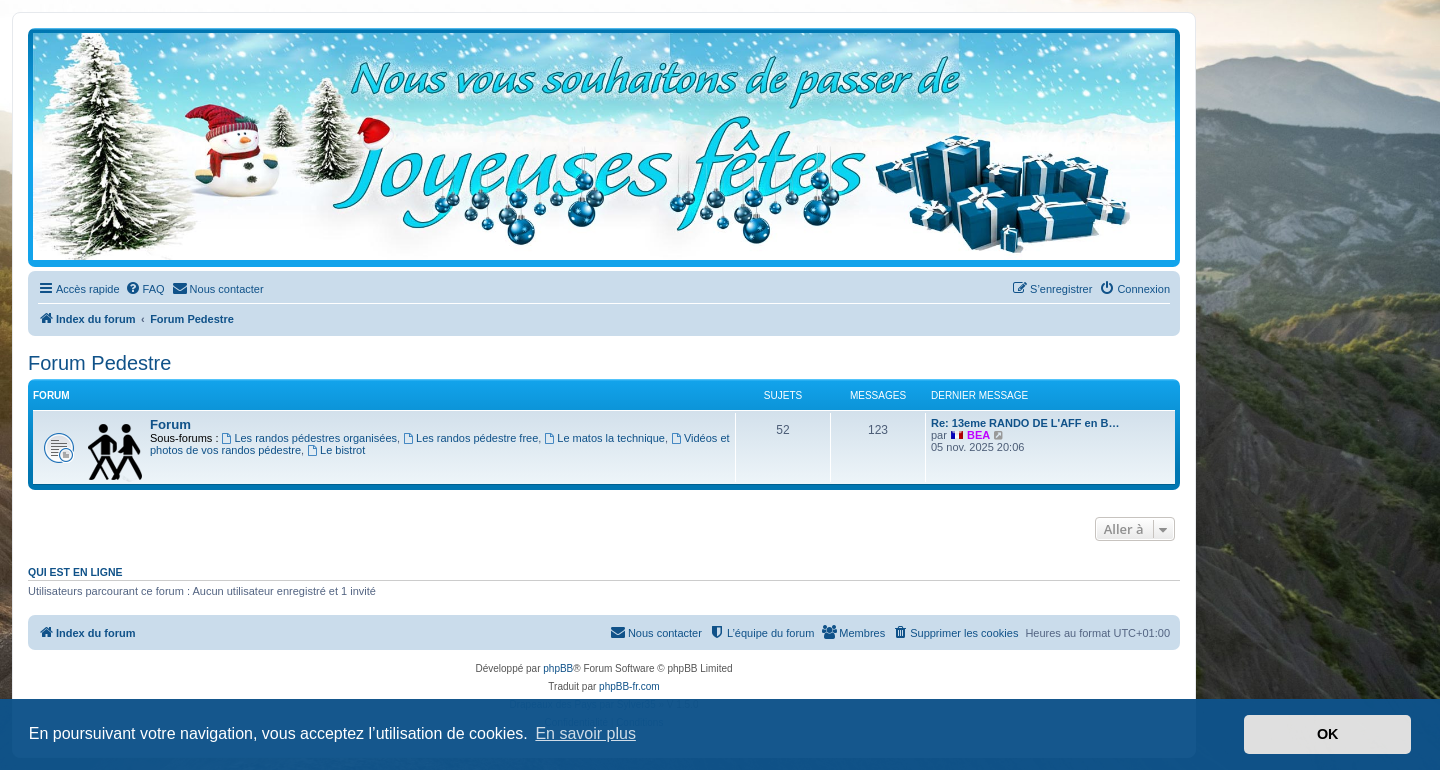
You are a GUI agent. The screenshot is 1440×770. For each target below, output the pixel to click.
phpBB (558, 668)
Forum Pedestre (99, 363)
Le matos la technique (604, 438)
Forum (170, 424)
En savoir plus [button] (585, 733)
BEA (978, 435)
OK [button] (1328, 734)
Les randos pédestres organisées (310, 438)
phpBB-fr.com (629, 686)
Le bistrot (336, 450)
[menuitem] (145, 289)
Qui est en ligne (75, 572)
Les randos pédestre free (470, 438)
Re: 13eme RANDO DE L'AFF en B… (1025, 423)
